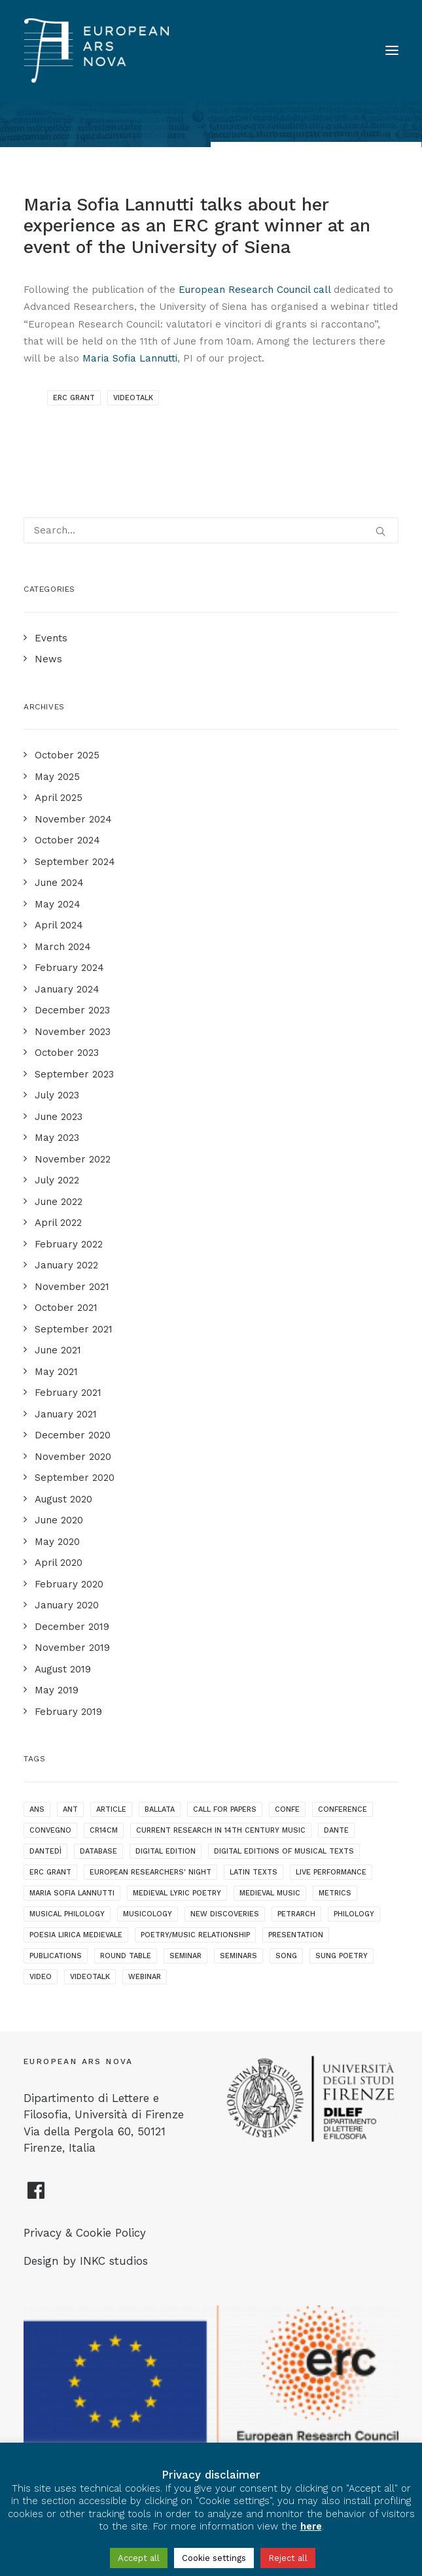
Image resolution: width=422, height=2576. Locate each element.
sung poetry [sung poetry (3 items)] (341, 1956)
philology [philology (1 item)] (354, 1914)
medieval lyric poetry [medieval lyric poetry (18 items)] (177, 1893)
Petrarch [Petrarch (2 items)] (296, 1914)
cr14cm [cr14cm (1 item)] (104, 1830)
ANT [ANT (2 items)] (70, 1809)
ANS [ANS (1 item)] (36, 1809)
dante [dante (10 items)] (336, 1830)
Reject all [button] (288, 2558)
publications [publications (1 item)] (55, 1956)
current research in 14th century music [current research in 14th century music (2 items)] (221, 1830)
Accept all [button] (139, 2558)
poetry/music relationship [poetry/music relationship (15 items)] (195, 1935)
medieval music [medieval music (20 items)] (269, 1893)
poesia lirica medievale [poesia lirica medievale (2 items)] (75, 1935)
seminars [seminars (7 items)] (238, 1956)
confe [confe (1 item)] (287, 1809)
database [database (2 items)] (98, 1851)
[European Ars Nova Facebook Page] (36, 2195)
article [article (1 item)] (111, 1809)
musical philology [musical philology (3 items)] (67, 1914)
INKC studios (114, 2260)
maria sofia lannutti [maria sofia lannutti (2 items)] (71, 1893)
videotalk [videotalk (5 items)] (90, 1977)
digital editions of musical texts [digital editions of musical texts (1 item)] (284, 1851)
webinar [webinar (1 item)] (144, 1977)
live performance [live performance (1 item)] (331, 1872)
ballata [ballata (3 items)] (160, 1809)
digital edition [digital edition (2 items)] (165, 1851)
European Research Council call (254, 290)
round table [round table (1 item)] (125, 1956)
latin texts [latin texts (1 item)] (253, 1872)
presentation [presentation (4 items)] (295, 1935)
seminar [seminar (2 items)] (185, 1956)
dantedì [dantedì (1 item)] (45, 1851)
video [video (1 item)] (40, 1977)
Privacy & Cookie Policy (85, 2232)
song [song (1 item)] (286, 1956)
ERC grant (74, 398)
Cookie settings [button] (214, 2558)
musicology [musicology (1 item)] (147, 1914)
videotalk (133, 398)
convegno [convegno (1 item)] (50, 1830)
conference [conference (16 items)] (342, 1809)
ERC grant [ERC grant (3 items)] (50, 1872)
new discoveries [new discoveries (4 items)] (224, 1914)
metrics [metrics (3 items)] (335, 1893)
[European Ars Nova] (96, 50)
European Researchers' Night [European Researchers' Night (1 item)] (150, 1872)
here (311, 2526)
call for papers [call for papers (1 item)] (224, 1809)
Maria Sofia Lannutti (129, 358)
